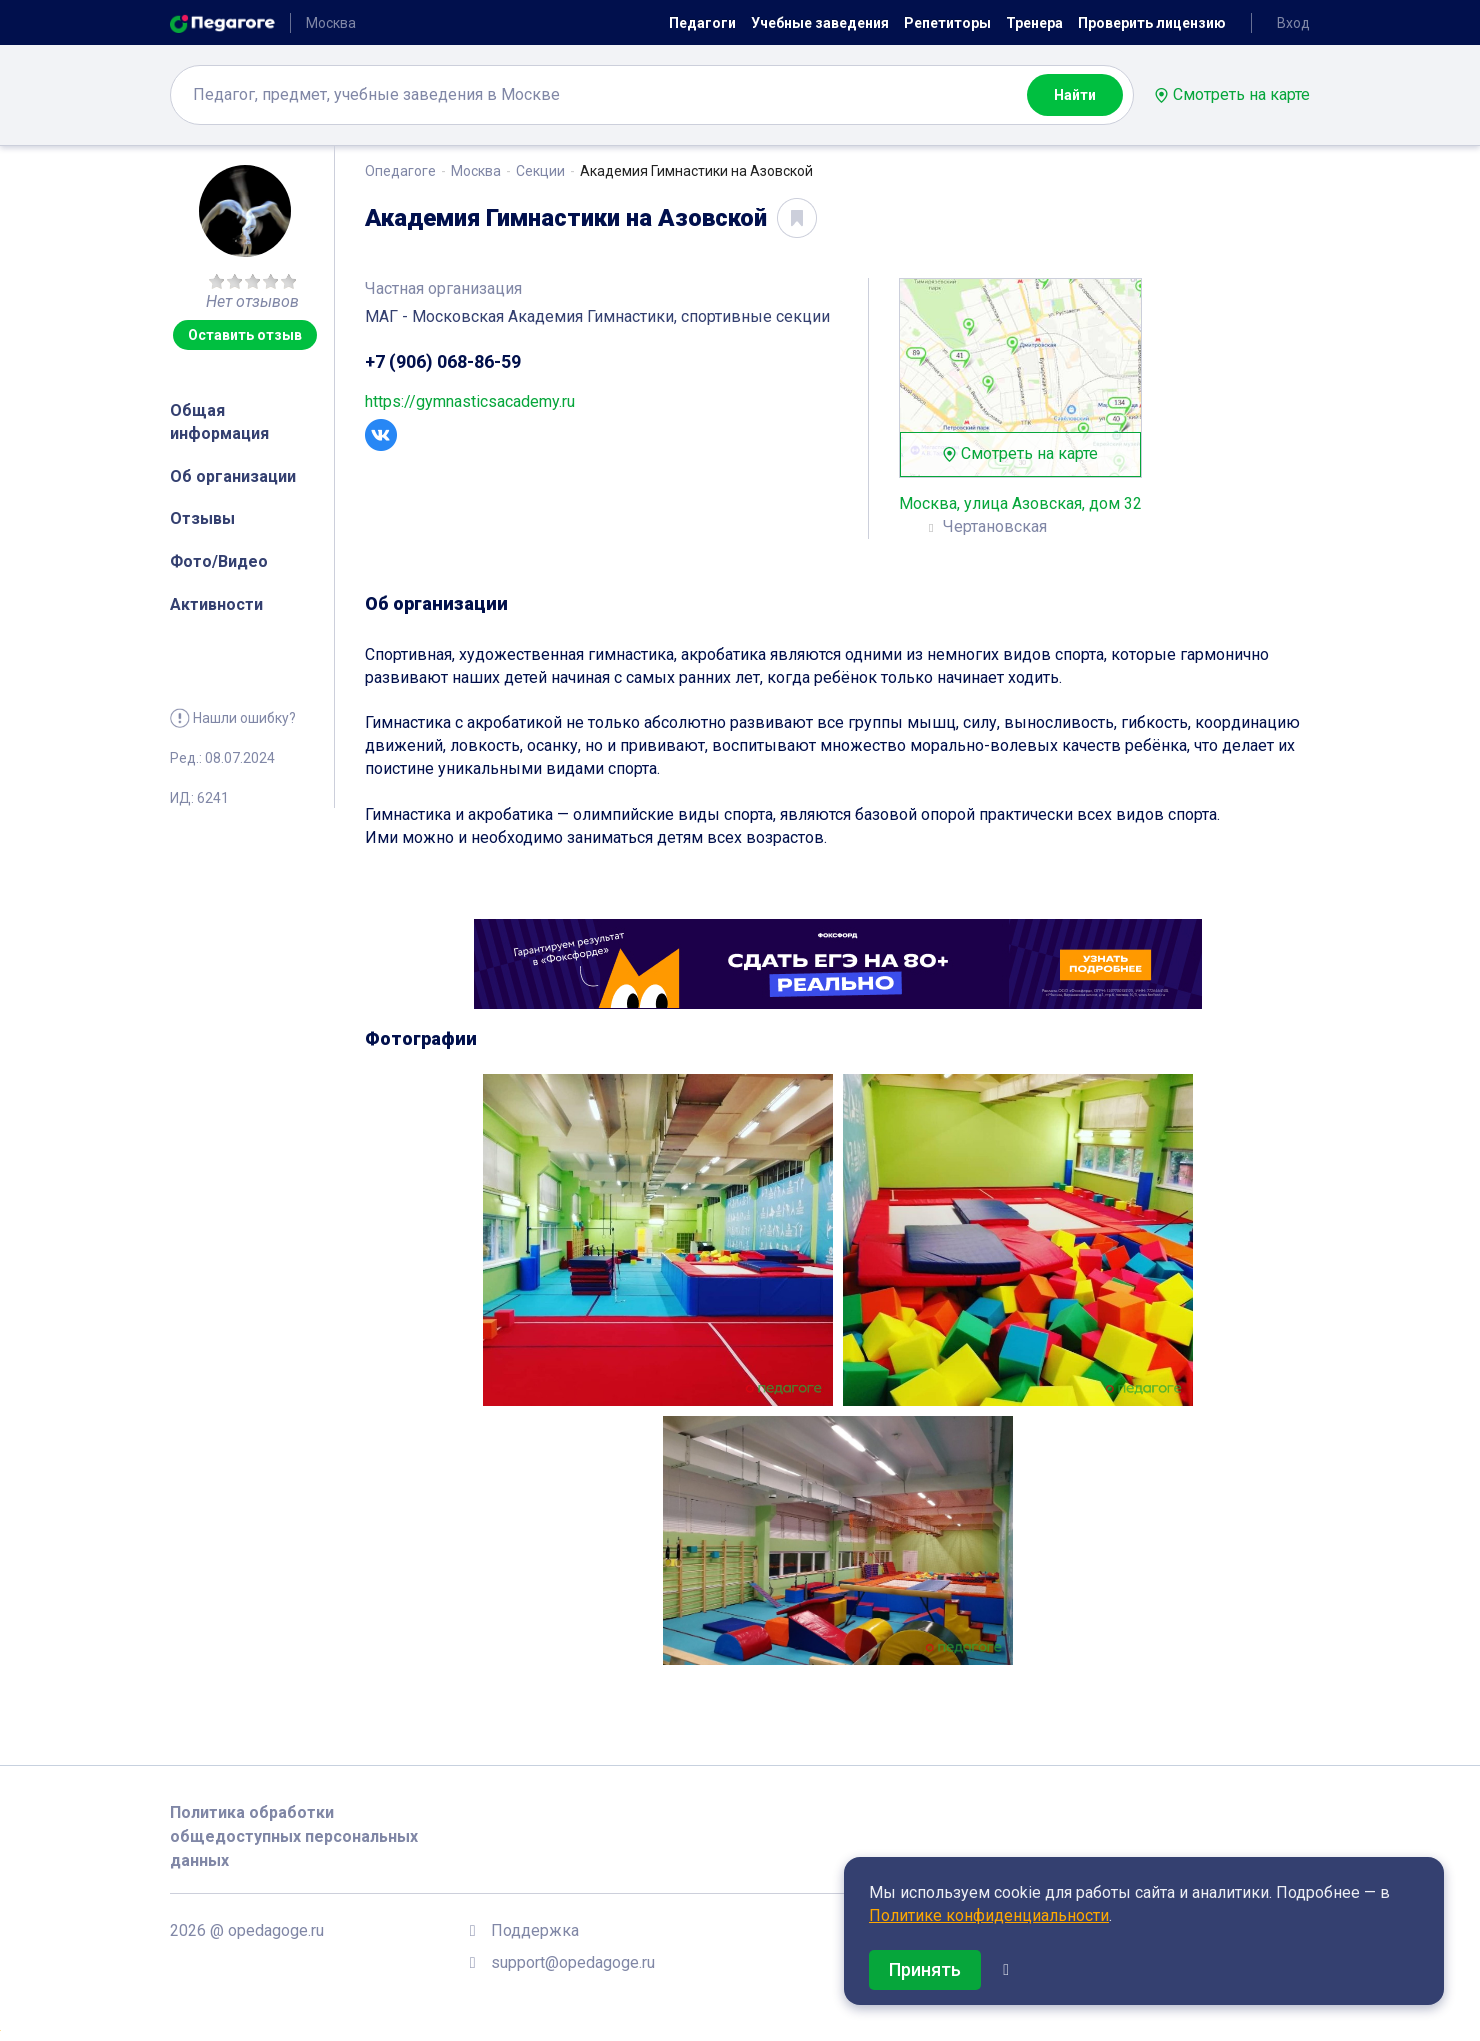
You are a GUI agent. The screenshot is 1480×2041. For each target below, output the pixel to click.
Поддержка (535, 1930)
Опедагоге (400, 171)
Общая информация (219, 422)
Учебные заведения (820, 23)
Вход (1293, 23)
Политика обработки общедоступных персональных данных (294, 1836)
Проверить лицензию (1152, 23)
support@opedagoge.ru (573, 1962)
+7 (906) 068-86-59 (443, 361)
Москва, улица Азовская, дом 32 (1020, 503)
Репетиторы (947, 23)
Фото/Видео (219, 561)
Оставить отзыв (245, 335)
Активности (216, 604)
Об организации (233, 476)
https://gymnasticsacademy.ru (470, 401)
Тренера (1034, 23)
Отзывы (202, 518)
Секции (540, 171)
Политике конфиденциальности (989, 1915)
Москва (476, 171)
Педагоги (702, 23)
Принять (925, 1969)
